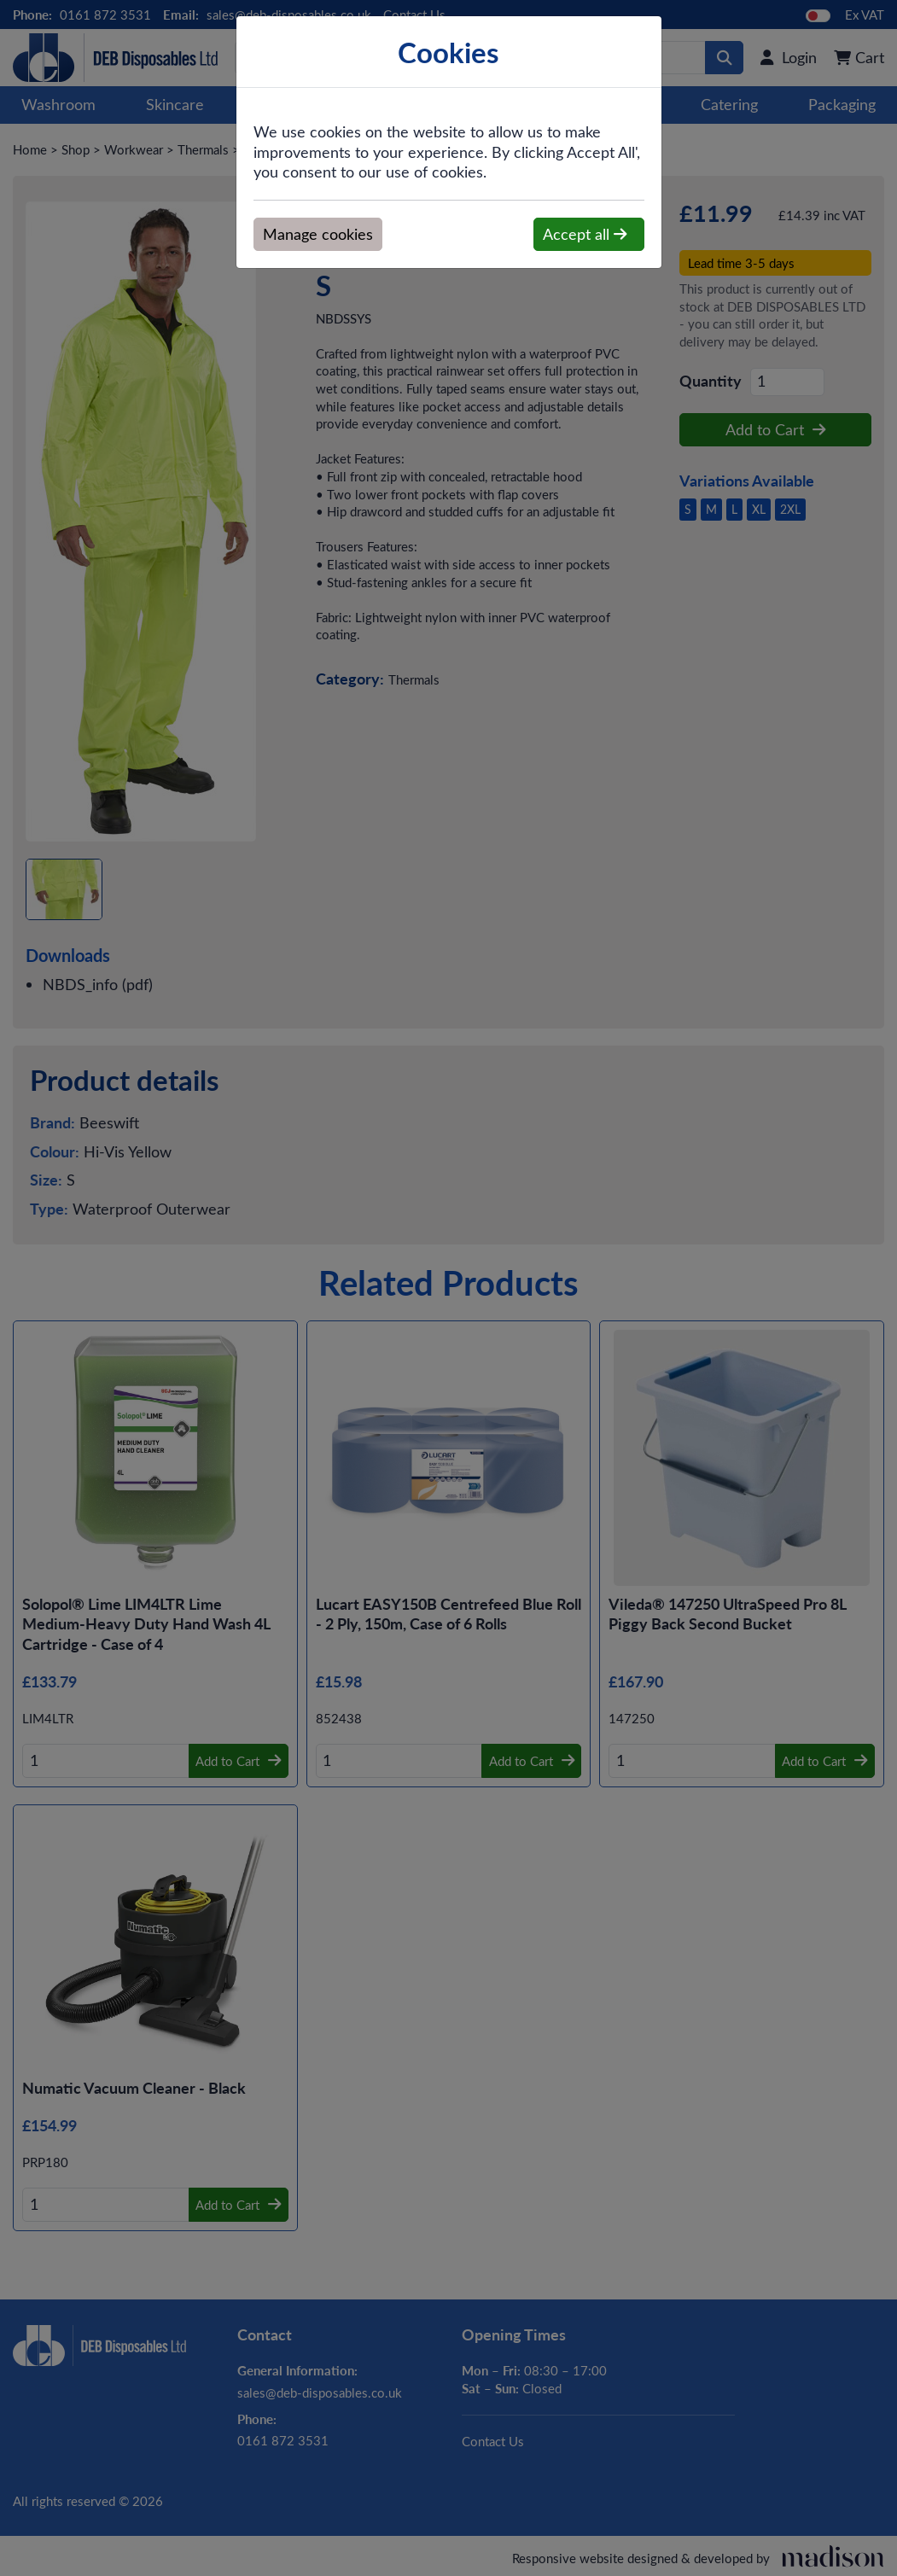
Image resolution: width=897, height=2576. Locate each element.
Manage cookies (318, 234)
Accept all (584, 234)
